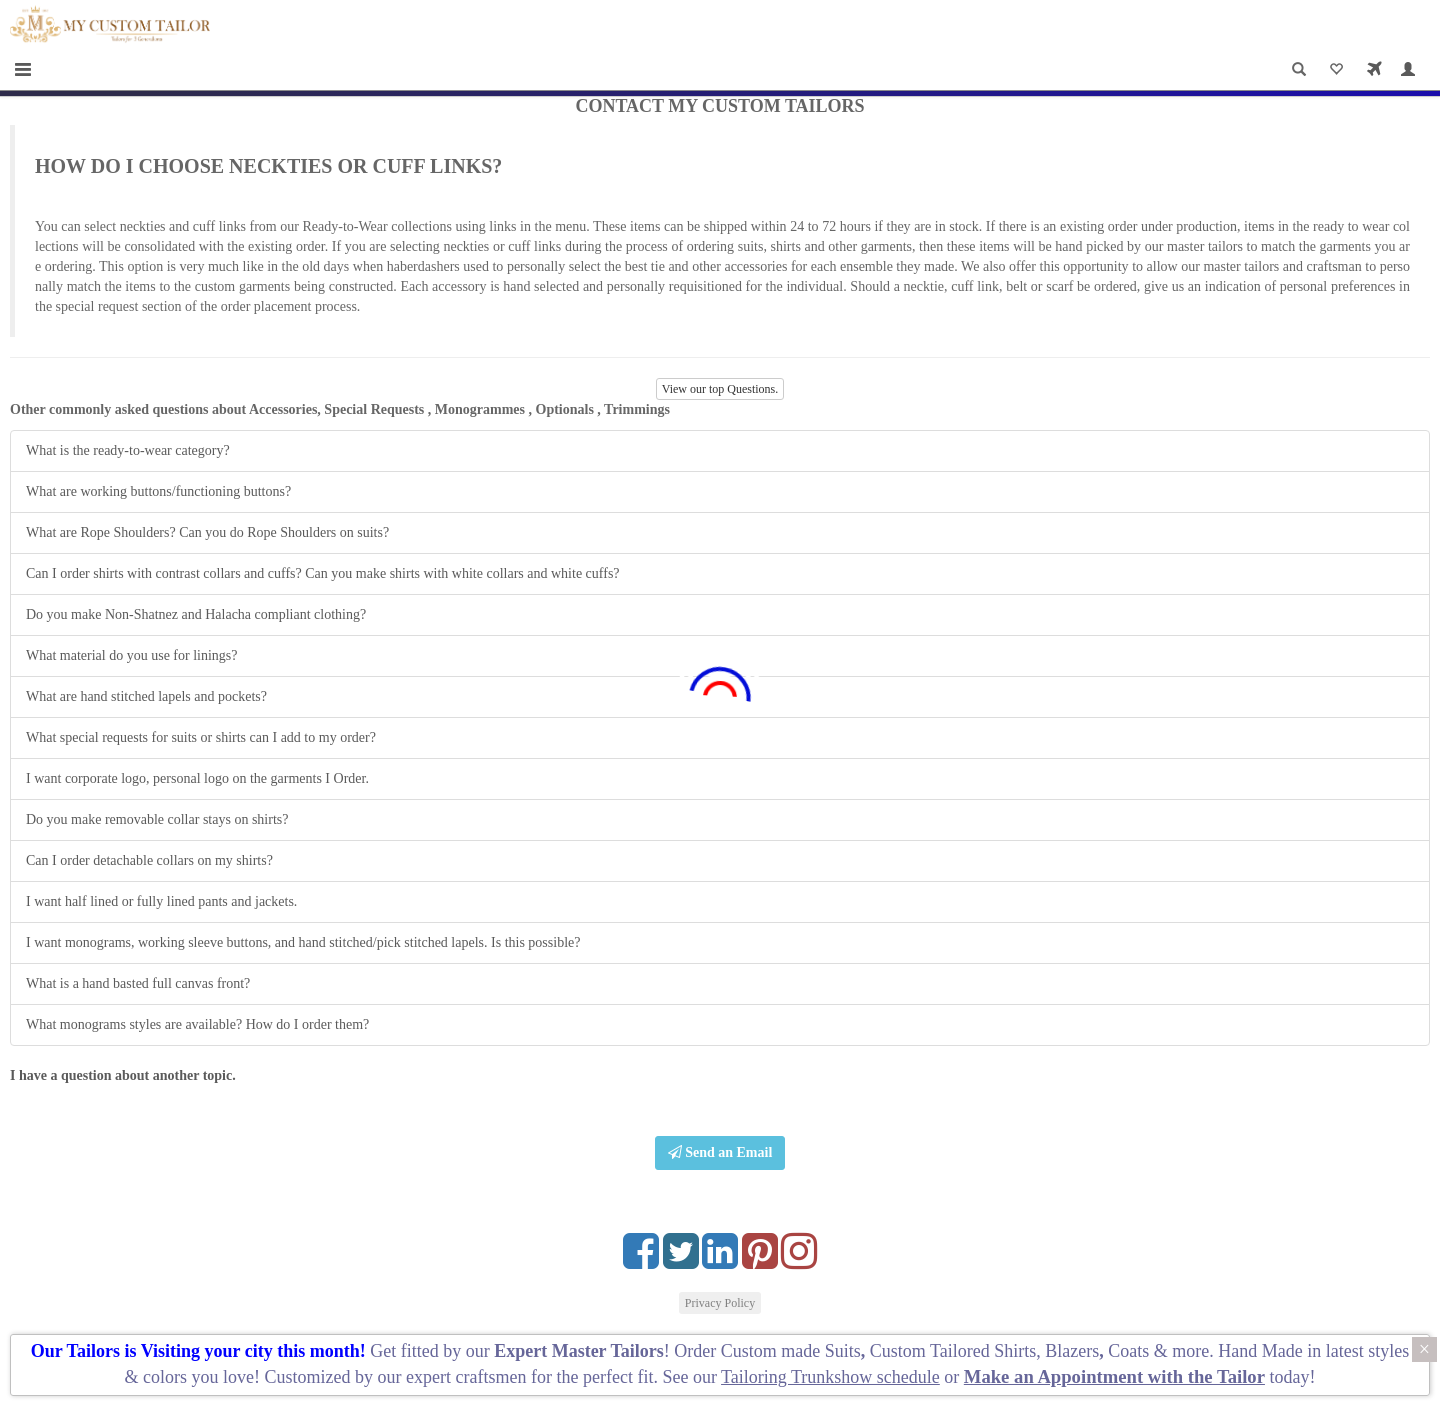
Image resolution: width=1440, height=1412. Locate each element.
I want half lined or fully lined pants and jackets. (161, 901)
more (1190, 1351)
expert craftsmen (466, 1377)
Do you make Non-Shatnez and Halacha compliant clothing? (196, 614)
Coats (1131, 1351)
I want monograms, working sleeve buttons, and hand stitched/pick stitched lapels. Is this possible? (303, 942)
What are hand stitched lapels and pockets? (146, 696)
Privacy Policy (720, 1303)
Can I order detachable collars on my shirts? (149, 860)
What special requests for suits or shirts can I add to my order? (201, 737)
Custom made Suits (791, 1351)
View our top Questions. (720, 389)
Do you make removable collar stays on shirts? (157, 819)
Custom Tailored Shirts (953, 1351)
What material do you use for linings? (132, 655)
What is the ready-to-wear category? (128, 450)
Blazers (1072, 1351)
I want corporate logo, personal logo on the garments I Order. (197, 778)
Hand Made (1260, 1351)
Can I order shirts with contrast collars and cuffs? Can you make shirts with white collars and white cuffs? (323, 573)
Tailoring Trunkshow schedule (830, 1377)
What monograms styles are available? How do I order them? (197, 1024)
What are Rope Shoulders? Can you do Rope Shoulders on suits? (207, 532)
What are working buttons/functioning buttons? (158, 491)
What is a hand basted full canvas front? (138, 983)
